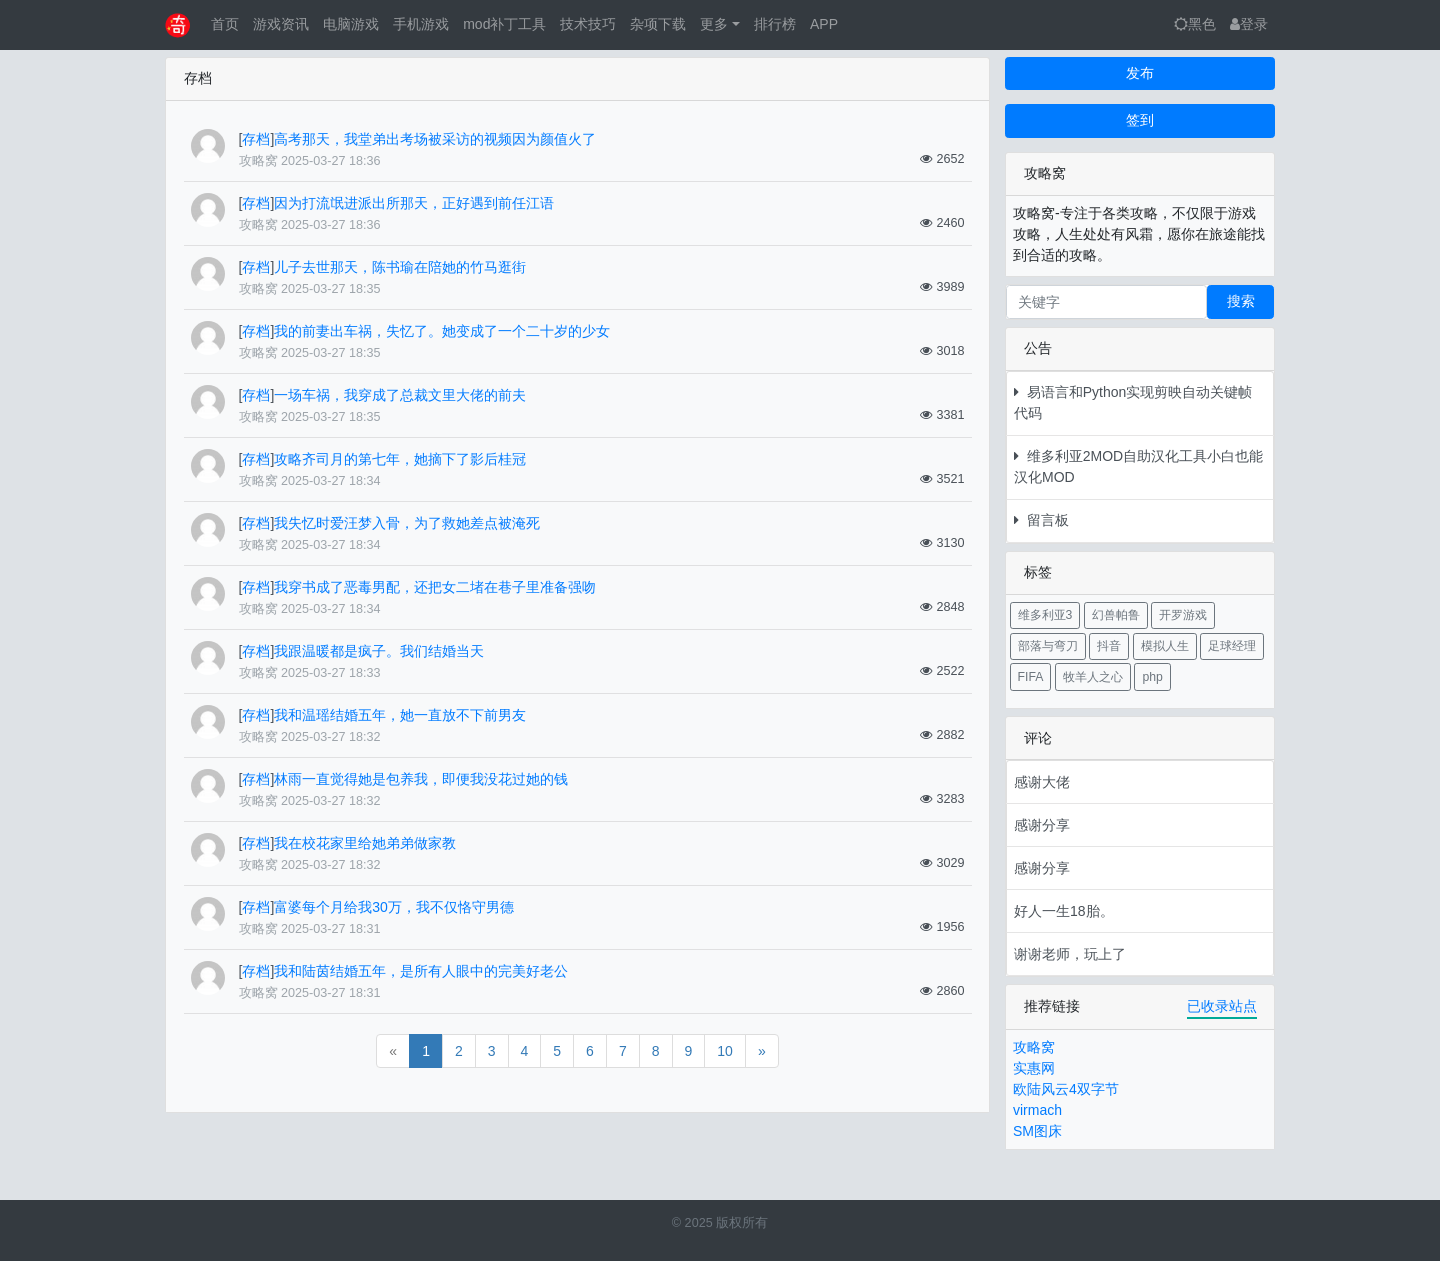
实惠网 (1034, 1068)
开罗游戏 (1183, 615)
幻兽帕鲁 (1116, 615)
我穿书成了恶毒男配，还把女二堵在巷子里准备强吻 (435, 587)
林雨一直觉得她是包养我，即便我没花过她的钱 (421, 779)
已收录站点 (1222, 1006)
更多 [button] (714, 24)
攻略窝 (1034, 1047)
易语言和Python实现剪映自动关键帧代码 (1133, 402)
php (1152, 677)
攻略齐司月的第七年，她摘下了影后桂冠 (400, 459)
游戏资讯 (281, 24)
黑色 (1195, 24)
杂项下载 (658, 24)
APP (824, 24)
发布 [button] (1140, 73)
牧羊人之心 (1093, 677)
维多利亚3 (1045, 615)
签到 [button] (1140, 120)
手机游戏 (421, 24)
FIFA (1031, 677)
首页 (225, 24)
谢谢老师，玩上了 (1070, 954)
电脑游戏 (351, 24)
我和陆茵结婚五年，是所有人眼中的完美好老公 (421, 971)
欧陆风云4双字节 (1066, 1089)
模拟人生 (1165, 646)
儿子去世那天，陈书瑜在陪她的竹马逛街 (400, 267)
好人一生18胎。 (1064, 911)
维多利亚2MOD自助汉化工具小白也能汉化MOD (1138, 466)
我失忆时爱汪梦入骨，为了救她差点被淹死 (407, 523)
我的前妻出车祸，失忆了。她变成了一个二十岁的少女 (442, 331)
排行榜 (775, 24)
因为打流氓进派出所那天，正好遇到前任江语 (414, 203)
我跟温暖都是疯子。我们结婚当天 (379, 651)
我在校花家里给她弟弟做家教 (365, 843)
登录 (1249, 24)
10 (725, 1051)
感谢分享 (1042, 825)
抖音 (1109, 646)
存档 (256, 139)
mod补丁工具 (504, 24)
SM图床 (1037, 1131)
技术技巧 (588, 24)
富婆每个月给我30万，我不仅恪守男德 (394, 907)
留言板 (1041, 520)
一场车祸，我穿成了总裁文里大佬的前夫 (400, 395)
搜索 (1241, 301)
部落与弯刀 (1048, 646)
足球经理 (1232, 646)
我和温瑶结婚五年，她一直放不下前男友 (400, 715)
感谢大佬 (1042, 782)
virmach (1037, 1110)
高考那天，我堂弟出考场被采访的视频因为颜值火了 (435, 139)
